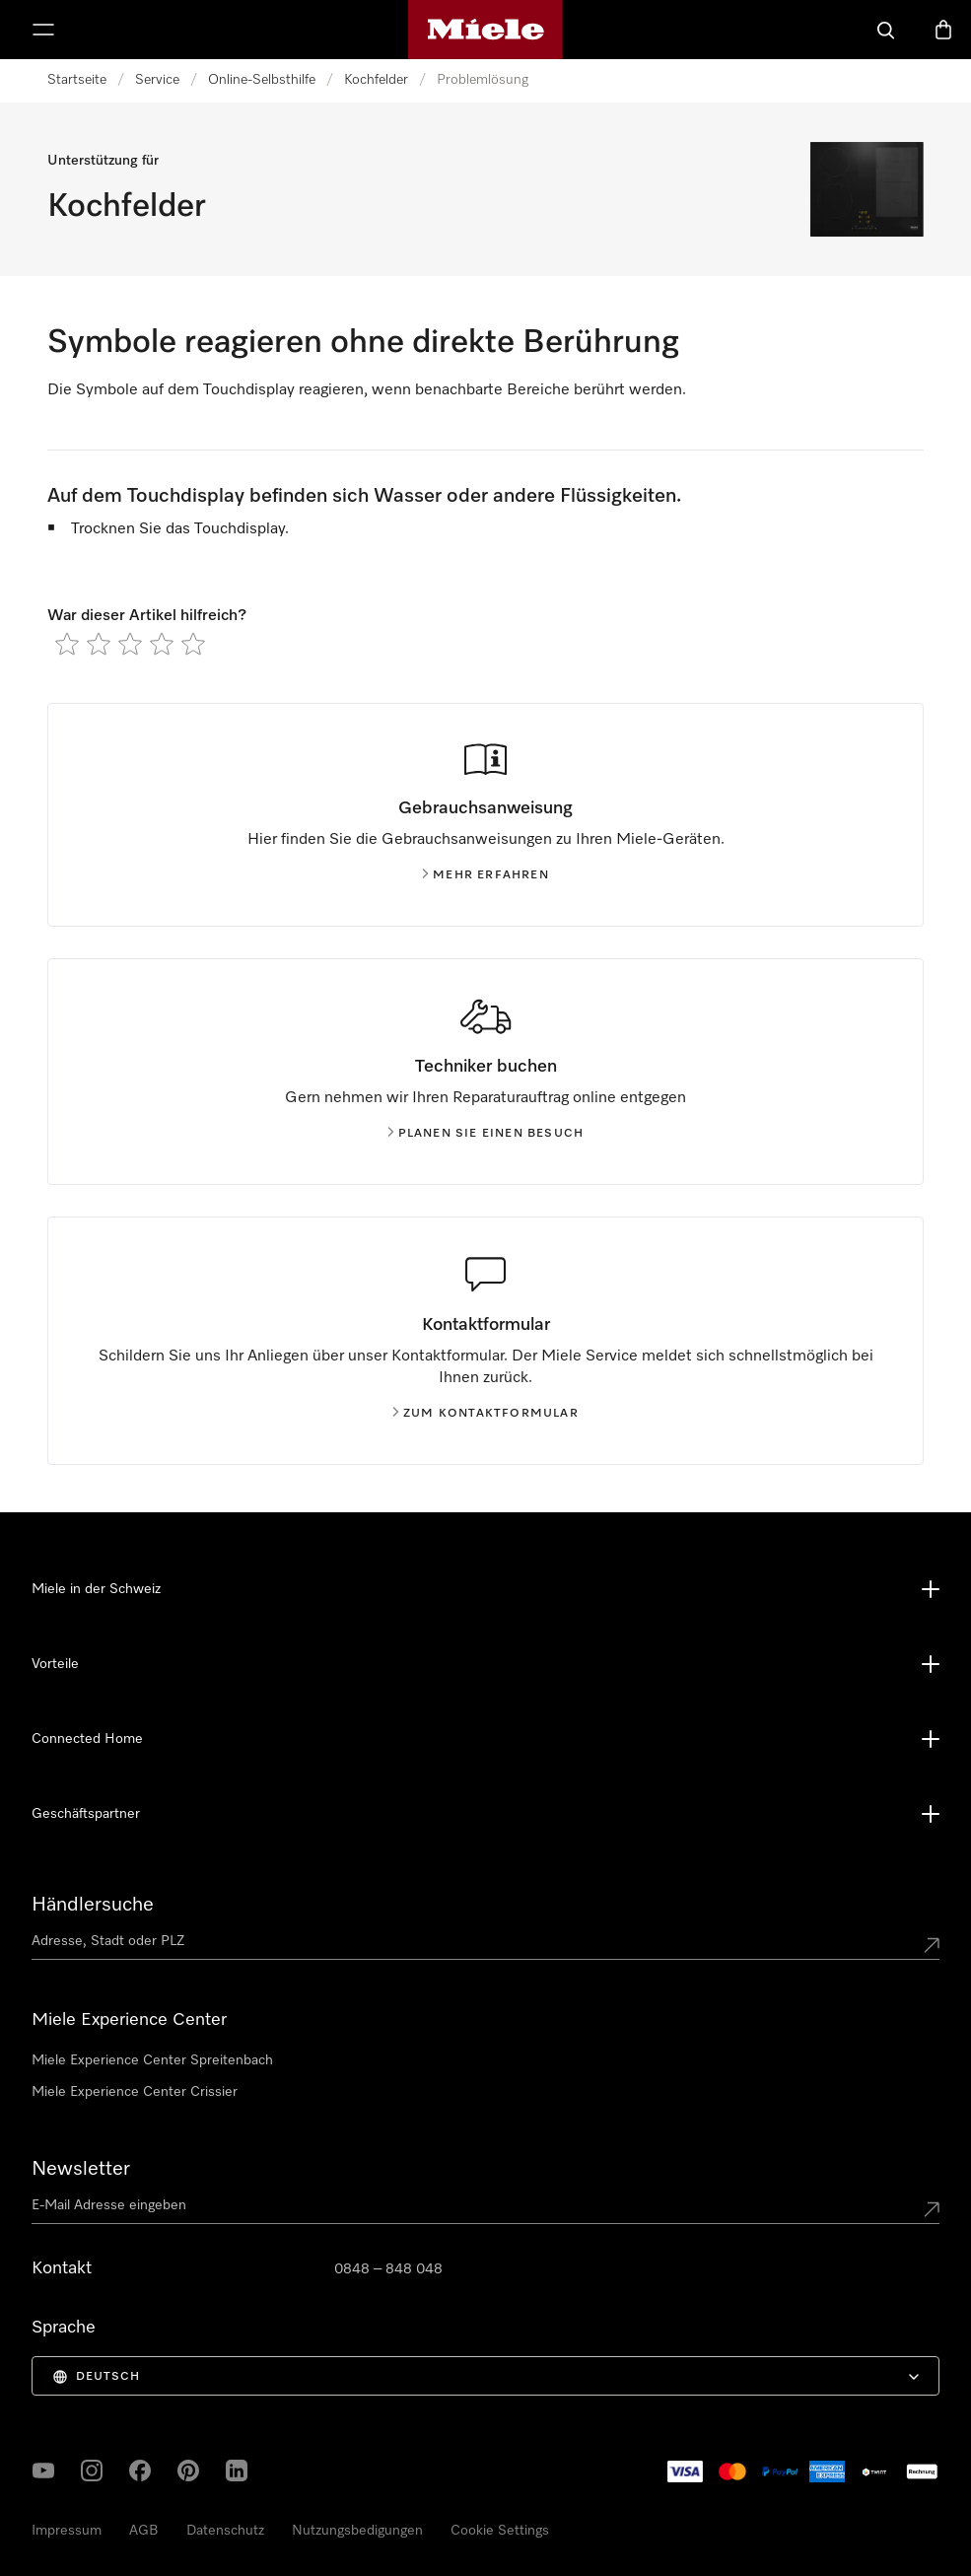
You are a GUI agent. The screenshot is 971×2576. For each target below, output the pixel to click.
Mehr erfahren (485, 875)
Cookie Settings (500, 2531)
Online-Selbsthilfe (261, 80)
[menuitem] (485, 2376)
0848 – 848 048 (388, 2269)
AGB (144, 2531)
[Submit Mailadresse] (931, 2209)
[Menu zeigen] (43, 29)
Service (157, 80)
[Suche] (886, 29)
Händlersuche (93, 1905)
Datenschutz (225, 2531)
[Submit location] (931, 1945)
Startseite (76, 80)
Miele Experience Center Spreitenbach (152, 2060)
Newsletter (81, 2169)
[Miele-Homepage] (485, 29)
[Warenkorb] (943, 29)
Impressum (67, 2531)
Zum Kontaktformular (485, 1414)
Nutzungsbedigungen (357, 2531)
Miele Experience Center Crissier (135, 2092)
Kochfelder (376, 80)
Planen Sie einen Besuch (486, 1134)
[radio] (67, 644)
